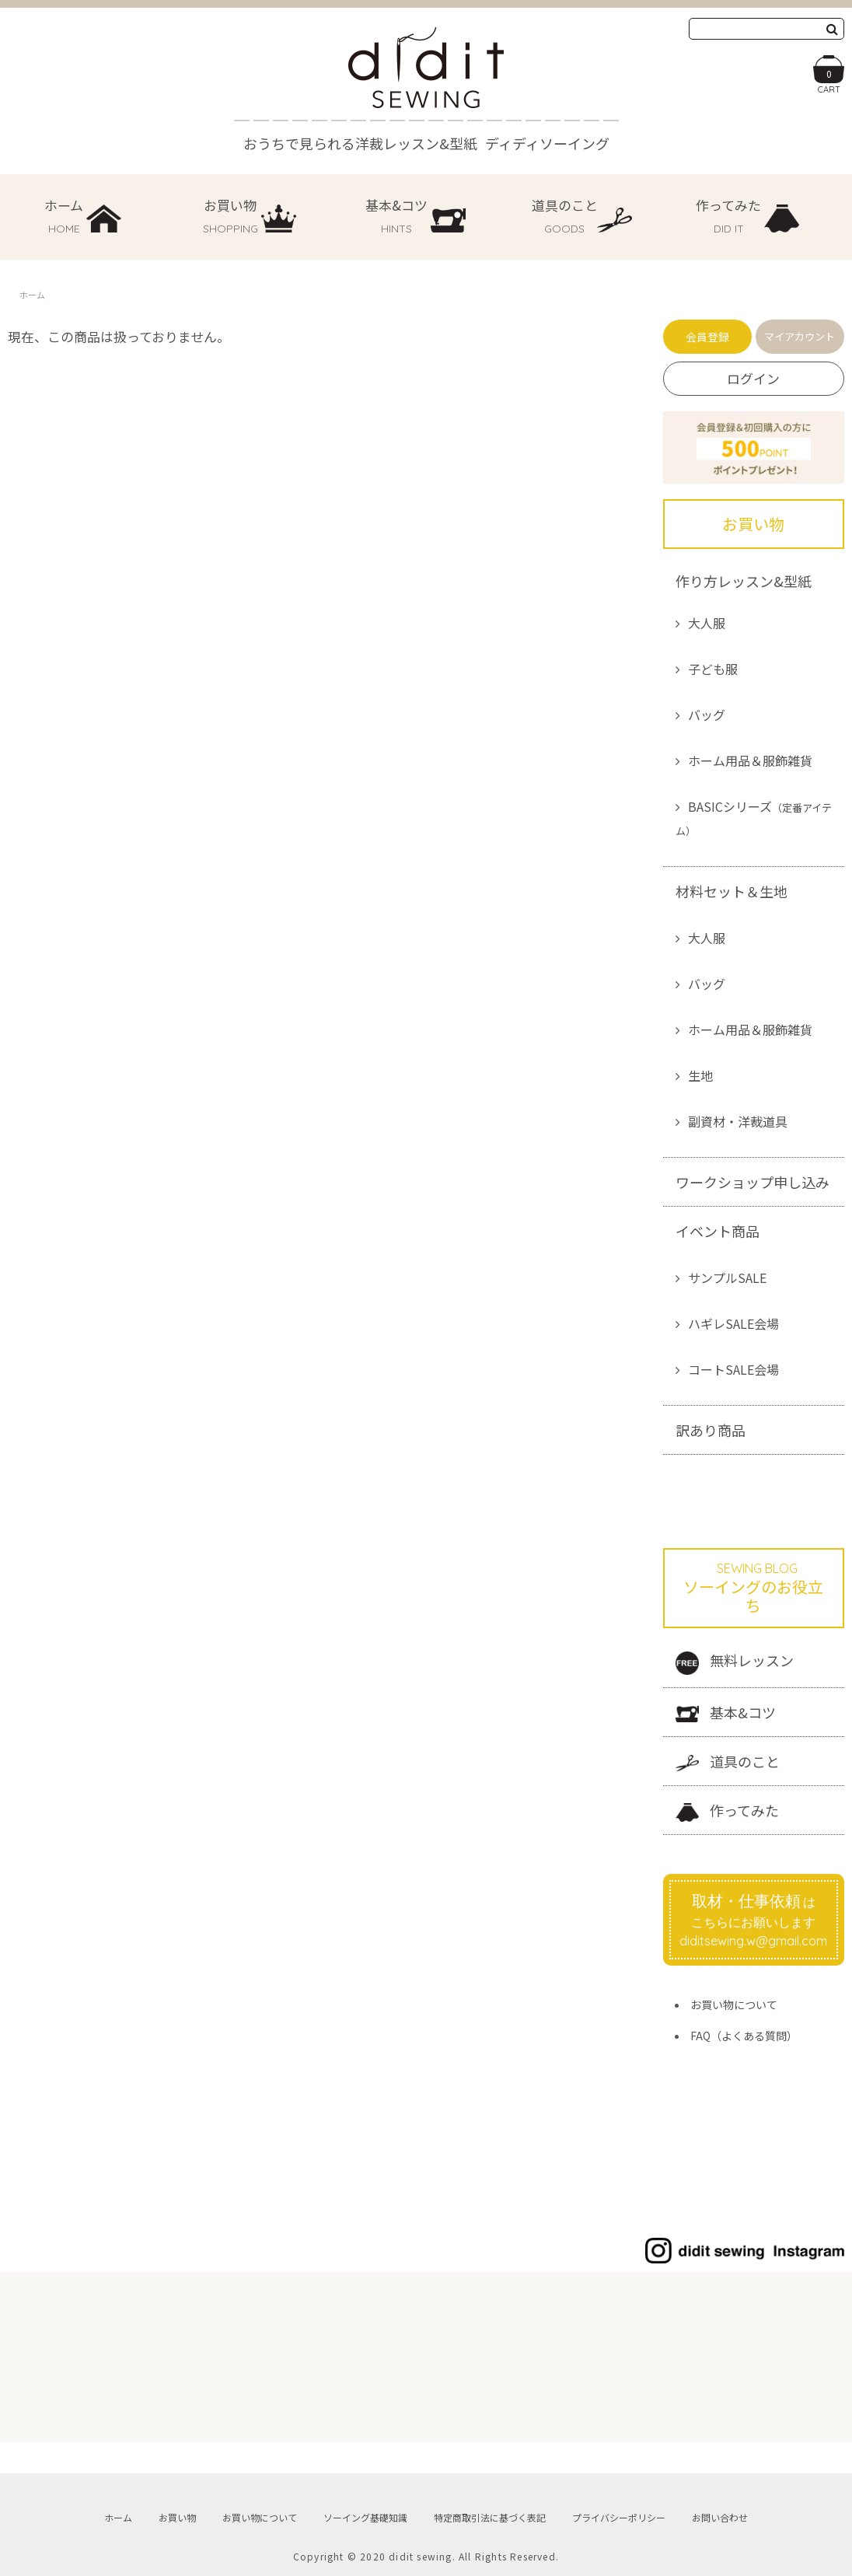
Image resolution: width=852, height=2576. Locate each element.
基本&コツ (726, 1712)
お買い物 (177, 2517)
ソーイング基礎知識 (365, 2517)
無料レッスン (735, 1662)
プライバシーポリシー (618, 2517)
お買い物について (733, 2004)
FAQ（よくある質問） (744, 2035)
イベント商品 (717, 1231)
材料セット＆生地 (731, 891)
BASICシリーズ (754, 817)
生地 (700, 1075)
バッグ (706, 714)
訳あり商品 (711, 1430)
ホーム (32, 294)
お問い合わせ (720, 2517)
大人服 (706, 622)
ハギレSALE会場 (733, 1323)
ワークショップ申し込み (752, 1182)
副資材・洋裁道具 (737, 1121)
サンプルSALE (727, 1277)
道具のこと (728, 1761)
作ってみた (727, 1811)
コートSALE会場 (733, 1369)
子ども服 (713, 668)
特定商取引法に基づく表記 (490, 2517)
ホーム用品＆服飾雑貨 (750, 760)
